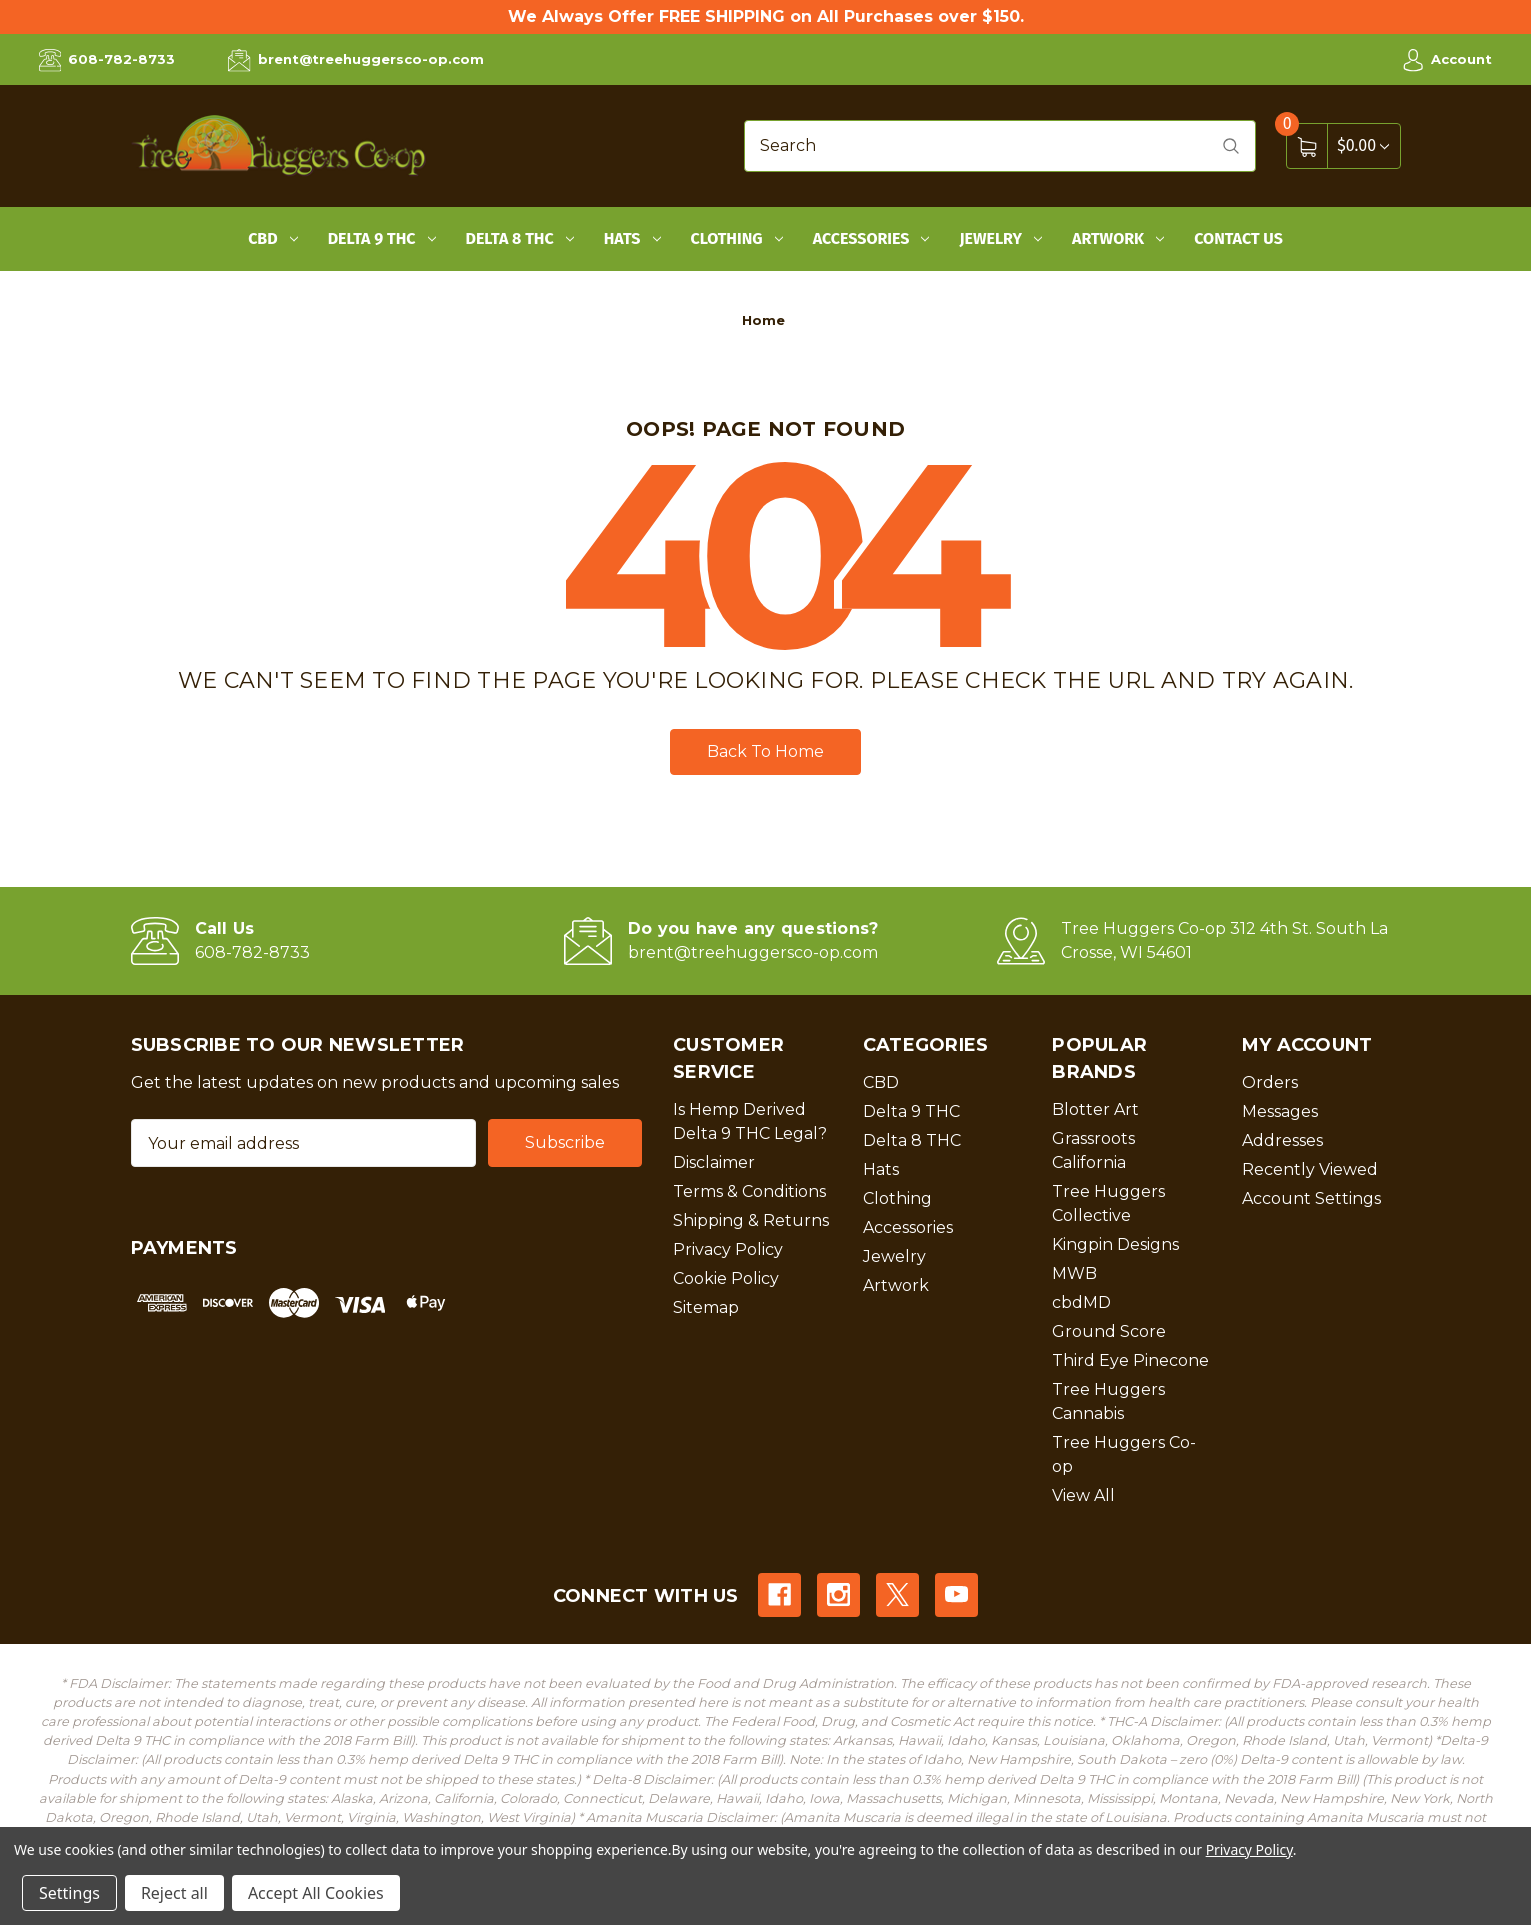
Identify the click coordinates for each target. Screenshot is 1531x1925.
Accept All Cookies (316, 1893)
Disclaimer (714, 1162)
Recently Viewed (1310, 1169)
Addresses (1282, 1140)
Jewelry (1000, 238)
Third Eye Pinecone (1130, 1360)
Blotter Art (1095, 1109)
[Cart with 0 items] (1363, 145)
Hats (632, 238)
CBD (273, 238)
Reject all (174, 1893)
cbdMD (1081, 1302)
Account (1447, 60)
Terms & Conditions (749, 1191)
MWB (1074, 1273)
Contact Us (1238, 238)
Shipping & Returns (751, 1220)
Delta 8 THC (520, 238)
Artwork (1118, 238)
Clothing (737, 238)
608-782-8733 (107, 60)
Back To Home (765, 751)
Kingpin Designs (1115, 1244)
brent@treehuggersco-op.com (355, 60)
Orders (1270, 1082)
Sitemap (706, 1307)
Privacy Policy (728, 1249)
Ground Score (1109, 1331)
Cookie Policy (726, 1278)
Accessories (871, 238)
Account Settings (1311, 1198)
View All (1083, 1495)
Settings (69, 1893)
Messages (1280, 1111)
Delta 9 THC (382, 238)
